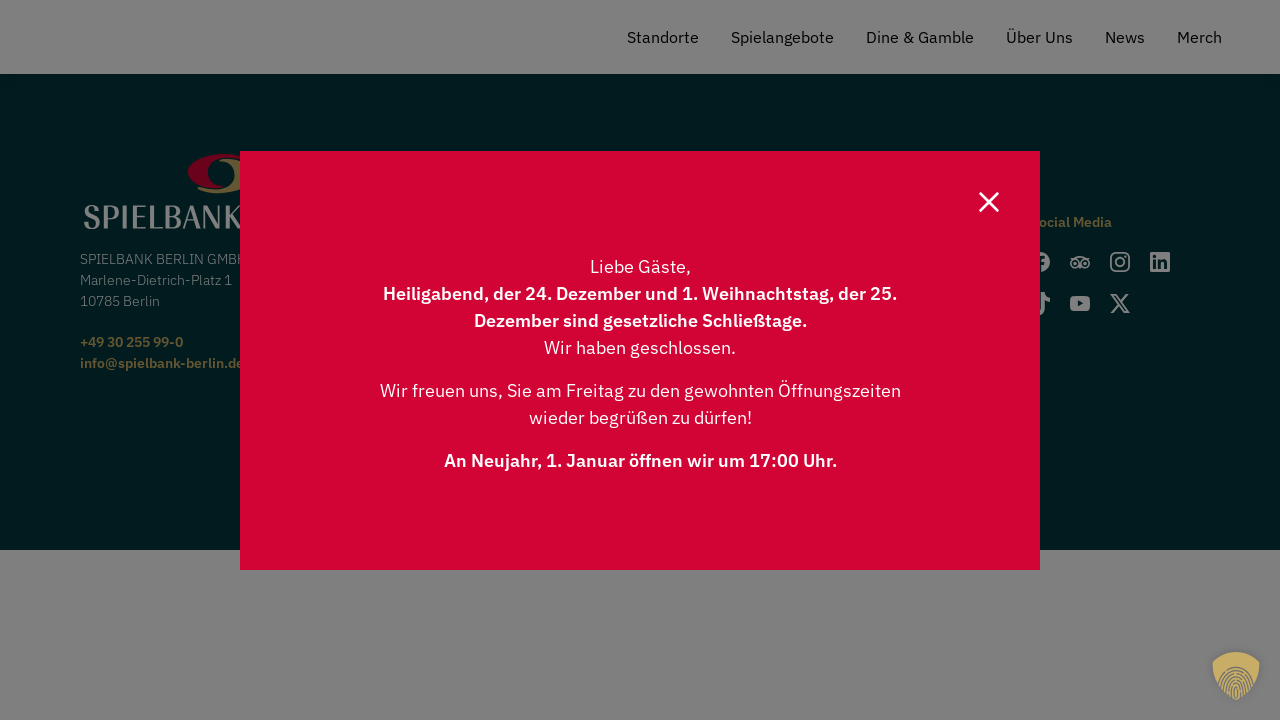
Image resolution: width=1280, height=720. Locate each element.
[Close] (989, 202)
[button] (1236, 676)
